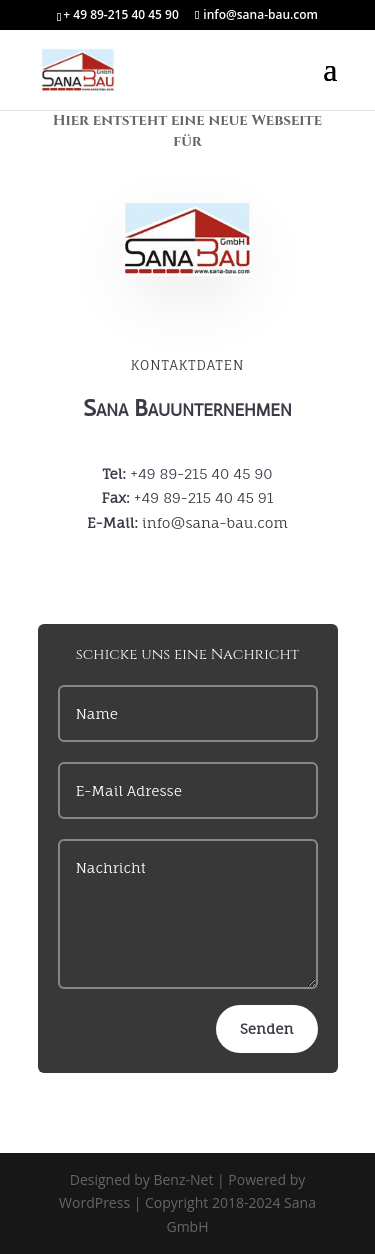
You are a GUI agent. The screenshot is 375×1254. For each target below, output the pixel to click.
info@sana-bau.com (215, 522)
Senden (266, 1028)
